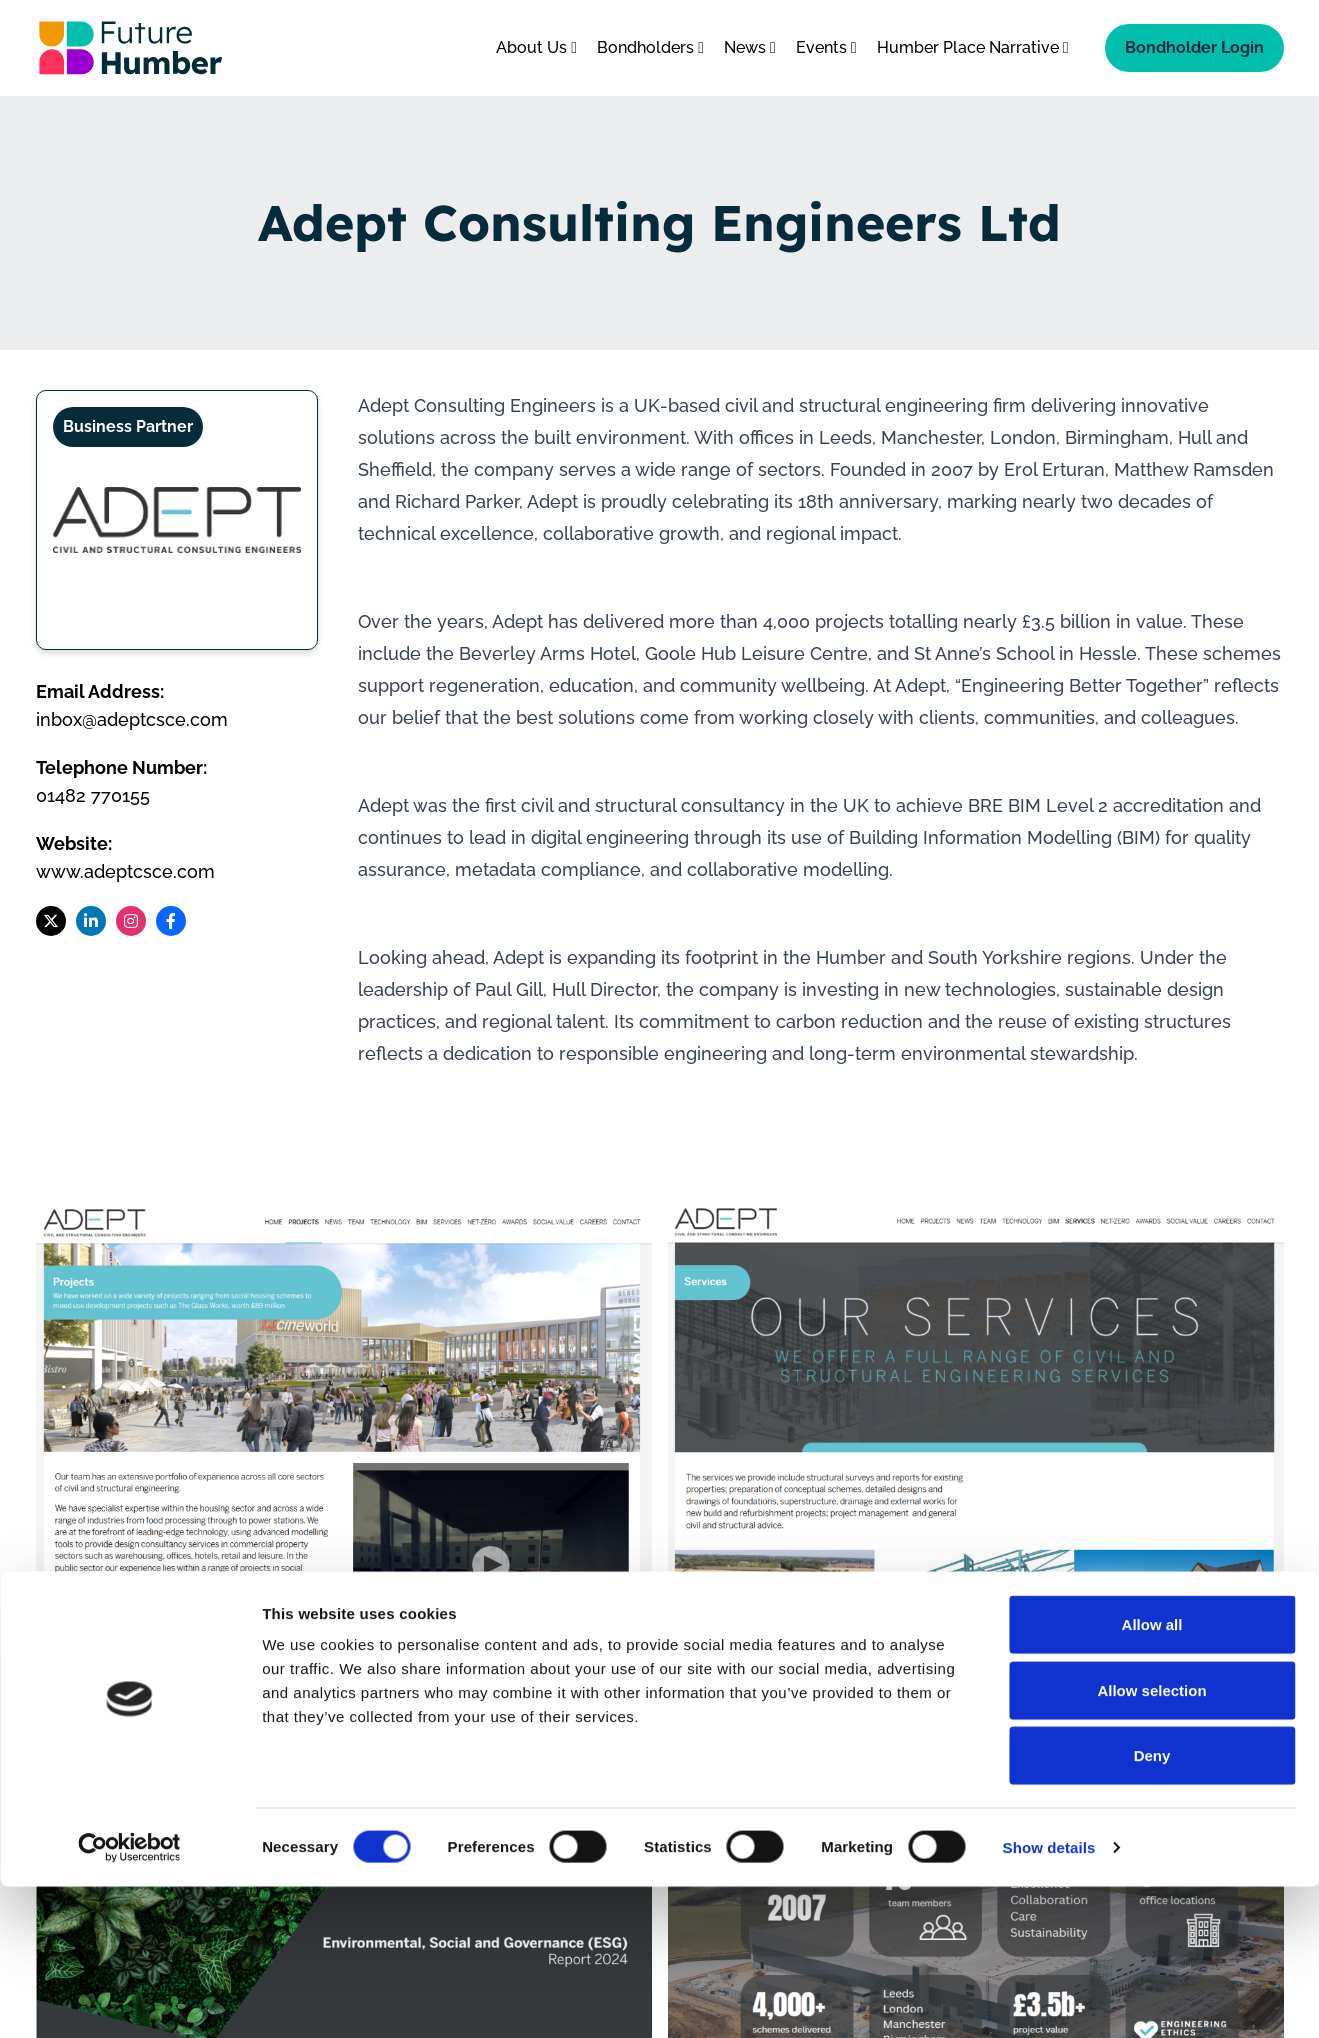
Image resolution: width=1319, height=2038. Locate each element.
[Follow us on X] (51, 921)
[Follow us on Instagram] (131, 921)
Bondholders (650, 47)
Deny (1152, 1906)
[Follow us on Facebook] (171, 921)
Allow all (1152, 1775)
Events (826, 47)
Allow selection (1151, 1841)
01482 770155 (93, 795)
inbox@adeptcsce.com (132, 719)
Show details (1049, 1998)
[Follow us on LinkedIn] (91, 921)
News (750, 47)
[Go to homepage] (131, 48)
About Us (536, 47)
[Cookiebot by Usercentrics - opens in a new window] (129, 1999)
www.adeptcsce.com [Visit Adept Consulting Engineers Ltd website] (125, 871)
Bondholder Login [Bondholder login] (1194, 47)
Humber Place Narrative (973, 47)
